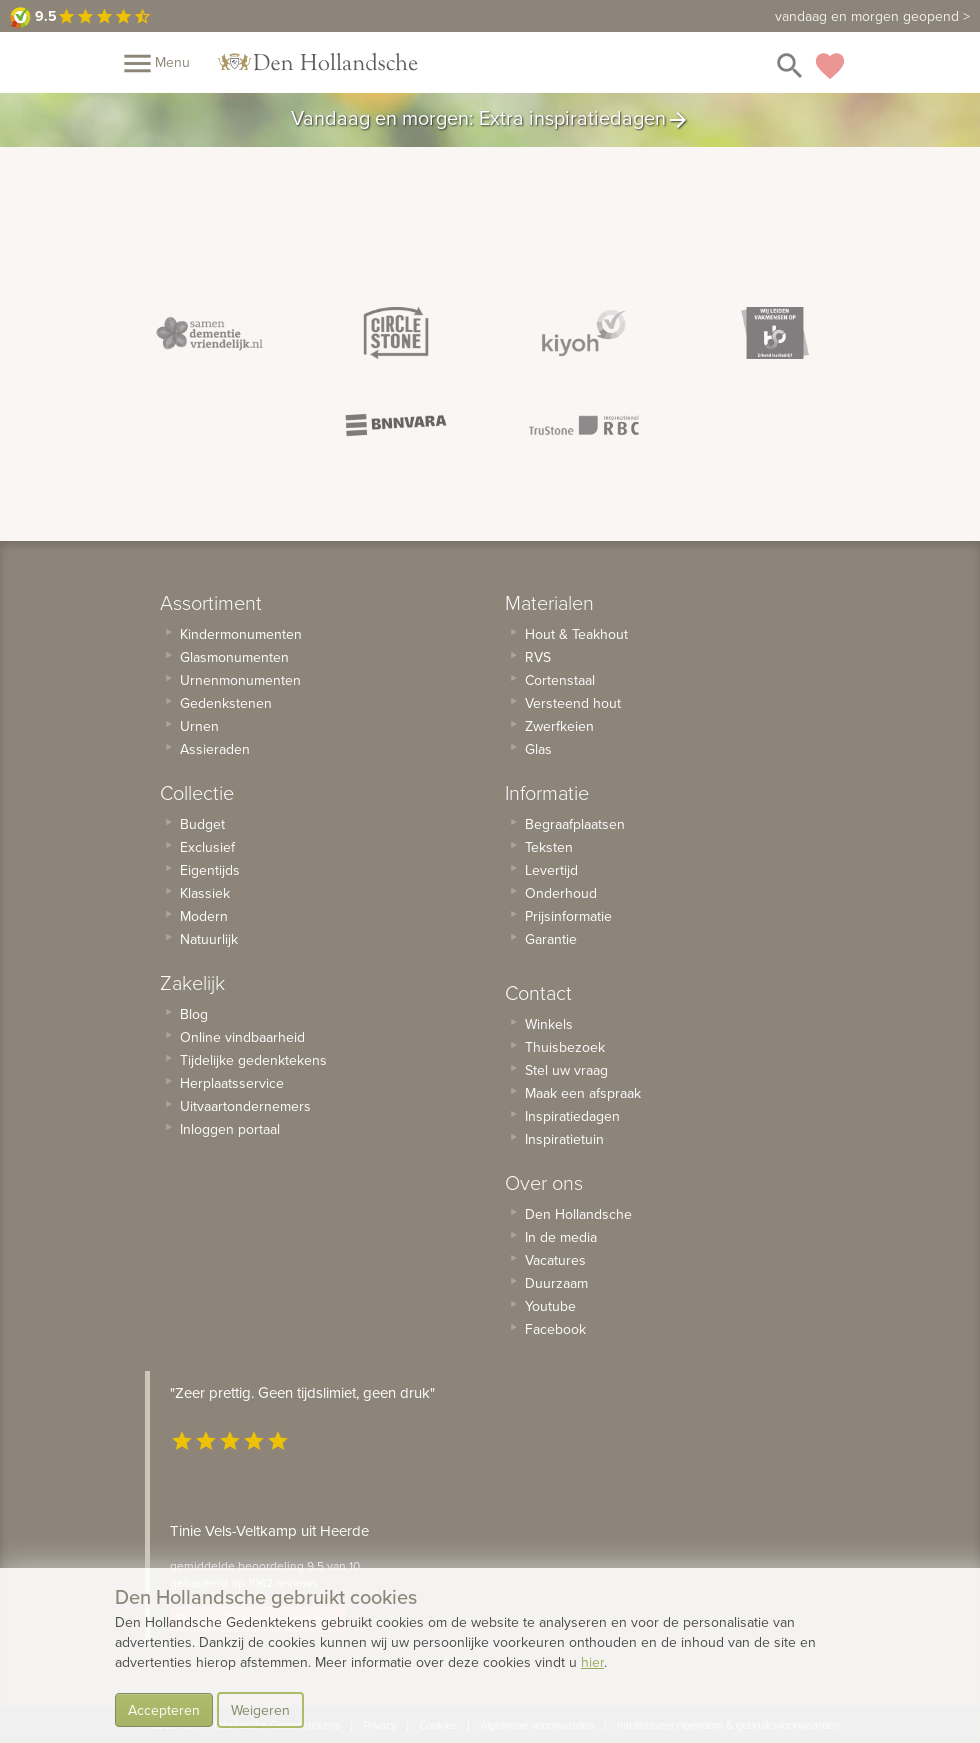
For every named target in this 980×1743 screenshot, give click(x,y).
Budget (202, 824)
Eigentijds (210, 870)
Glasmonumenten (234, 657)
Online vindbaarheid (242, 1037)
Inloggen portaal (230, 1129)
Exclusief (207, 847)
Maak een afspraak (583, 1093)
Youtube (550, 1306)
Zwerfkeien (559, 726)
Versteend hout (573, 703)
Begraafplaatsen (575, 824)
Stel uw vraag (566, 1070)
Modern (204, 916)
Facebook (555, 1329)
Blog (194, 1014)
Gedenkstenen (226, 703)
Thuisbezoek (565, 1047)
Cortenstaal (560, 680)
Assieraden (215, 749)
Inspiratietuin (564, 1139)
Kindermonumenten (241, 634)
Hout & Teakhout (576, 634)
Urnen (199, 726)
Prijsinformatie (568, 916)
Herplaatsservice (232, 1083)
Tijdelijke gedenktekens (253, 1060)
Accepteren (164, 1710)
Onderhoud (561, 893)
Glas (538, 749)
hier (592, 1662)
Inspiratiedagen (572, 1116)
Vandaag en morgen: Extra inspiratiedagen (490, 120)
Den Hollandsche (578, 1214)
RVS (538, 657)
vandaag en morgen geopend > (872, 16)
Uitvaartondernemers (245, 1106)
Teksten (549, 847)
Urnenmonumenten (240, 680)
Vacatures (555, 1260)
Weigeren (260, 1710)
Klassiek (205, 893)
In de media (561, 1237)
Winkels (549, 1024)
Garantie (551, 939)
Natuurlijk (209, 939)
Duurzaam (556, 1283)
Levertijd (551, 870)
